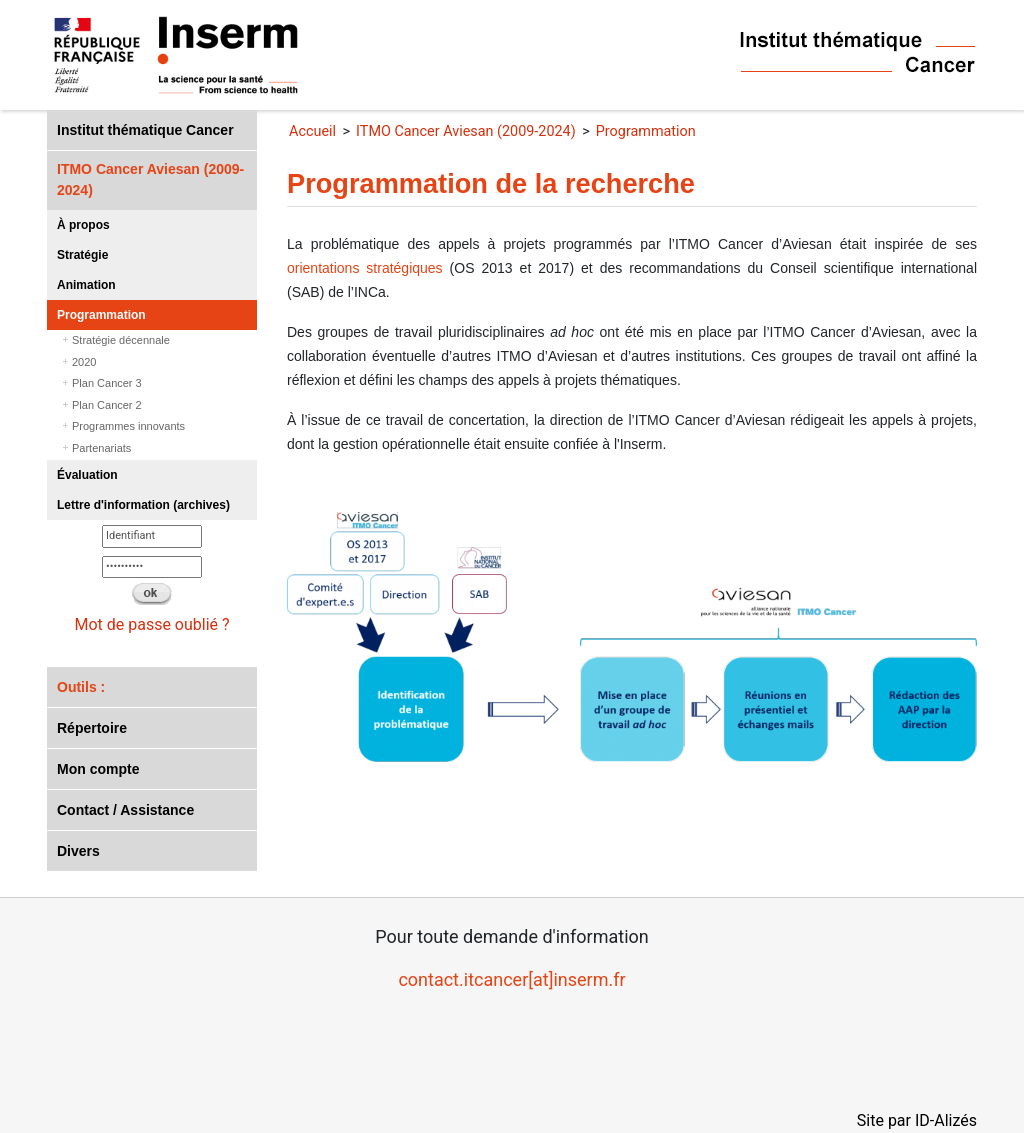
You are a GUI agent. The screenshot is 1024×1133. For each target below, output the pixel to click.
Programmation (101, 315)
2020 (84, 362)
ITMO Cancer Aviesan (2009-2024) (150, 179)
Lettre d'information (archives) (143, 505)
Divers (78, 851)
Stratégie (82, 255)
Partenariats (101, 448)
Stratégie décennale (121, 340)
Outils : (81, 687)
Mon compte (98, 769)
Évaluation (87, 475)
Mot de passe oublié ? (151, 624)
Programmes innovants (128, 426)
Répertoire (92, 728)
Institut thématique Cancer (145, 130)
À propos (83, 225)
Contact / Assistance (125, 810)
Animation (86, 285)
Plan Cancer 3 (107, 383)
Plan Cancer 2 (107, 405)
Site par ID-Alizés (917, 1120)
